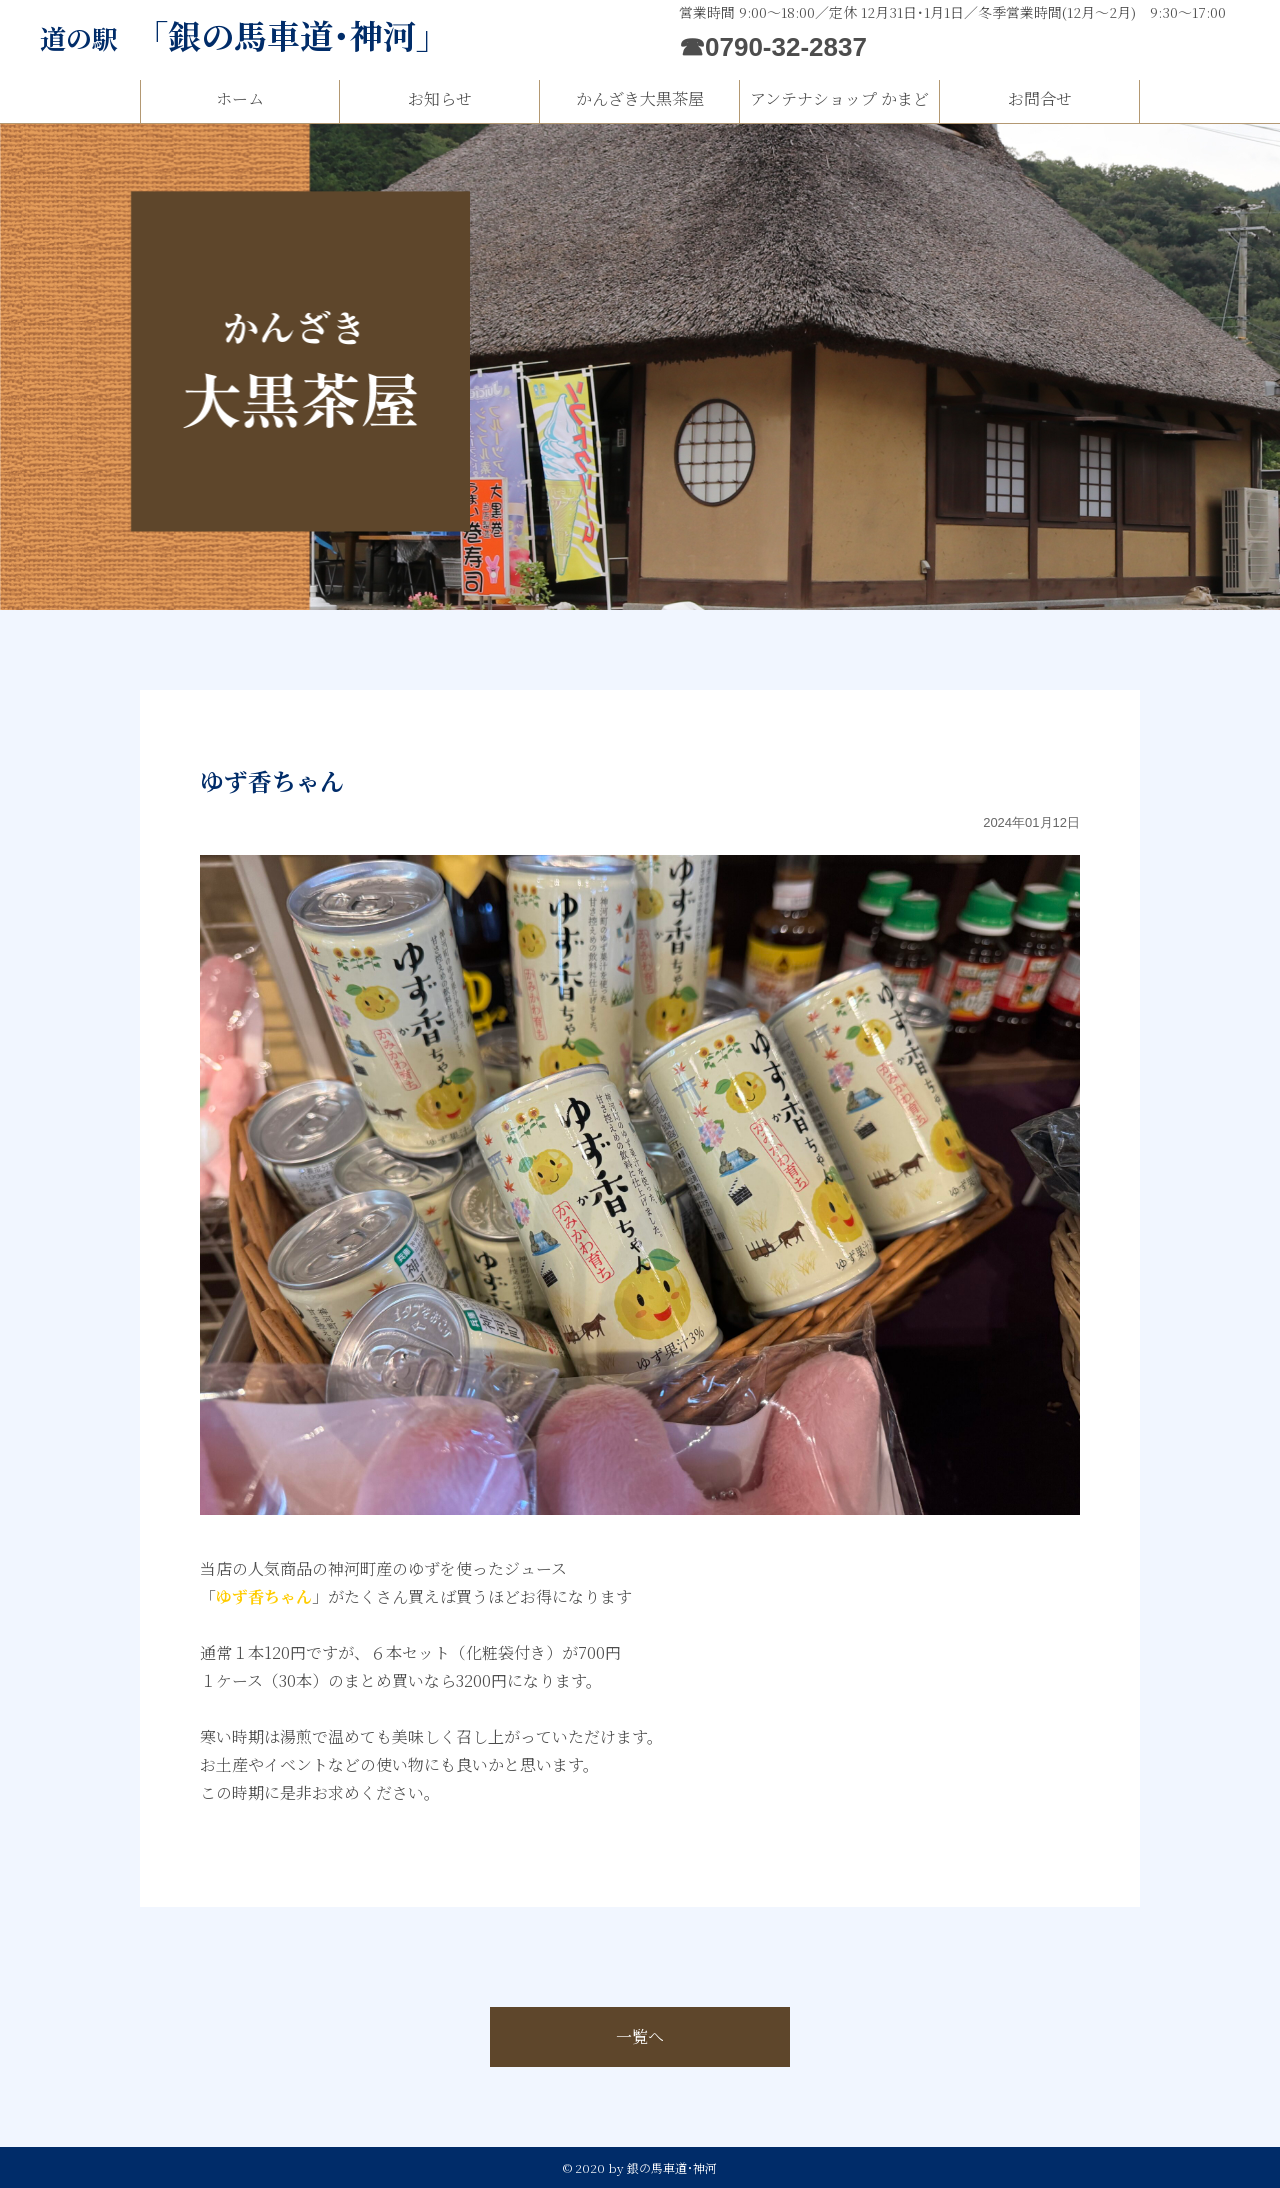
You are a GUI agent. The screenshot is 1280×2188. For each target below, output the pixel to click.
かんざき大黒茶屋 (640, 98)
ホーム (240, 98)
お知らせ (440, 98)
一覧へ (640, 2036)
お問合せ (1040, 98)
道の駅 (244, 37)
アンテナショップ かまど (839, 98)
